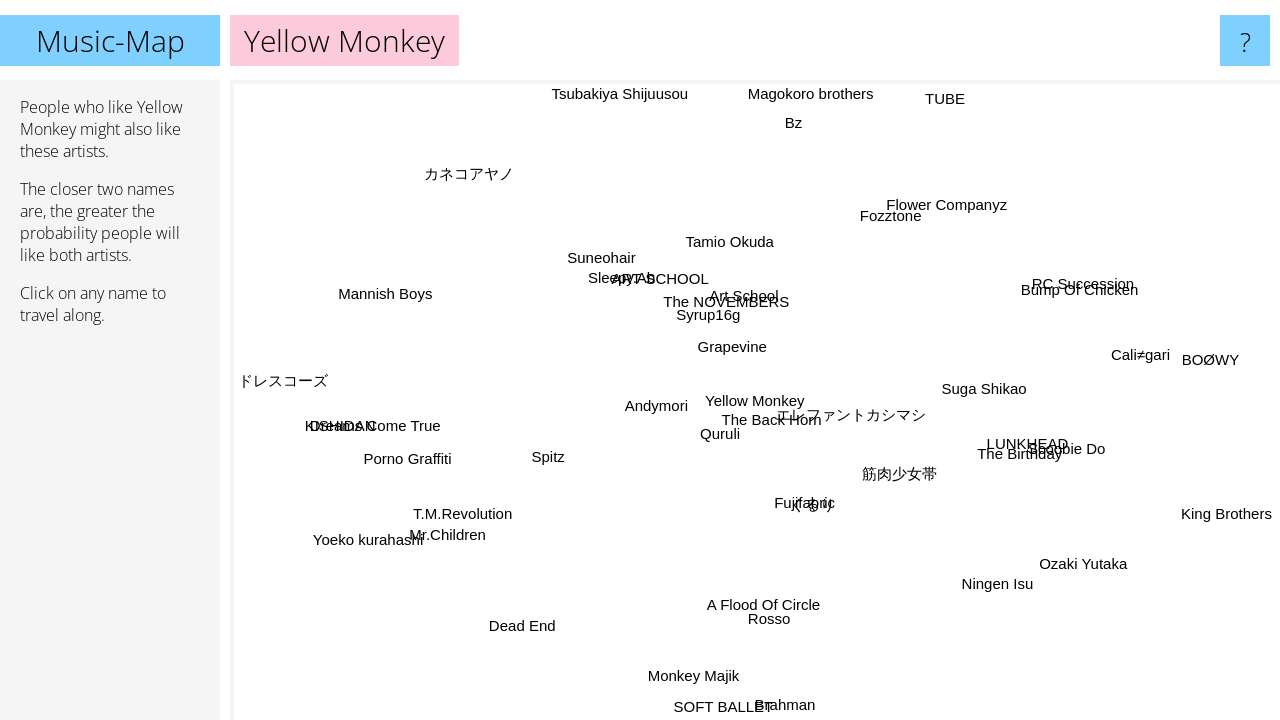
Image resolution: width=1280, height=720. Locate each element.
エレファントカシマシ (847, 390)
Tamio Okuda (741, 243)
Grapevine (731, 349)
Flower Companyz (947, 202)
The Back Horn (776, 422)
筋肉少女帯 (903, 473)
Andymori (655, 408)
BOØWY (1217, 368)
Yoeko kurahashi (358, 528)
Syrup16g (704, 318)
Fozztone (896, 219)
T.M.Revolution (466, 516)
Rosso (762, 616)
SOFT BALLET (722, 706)
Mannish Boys (385, 290)
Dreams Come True (373, 422)
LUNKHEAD (1031, 441)
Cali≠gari (1138, 346)
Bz (802, 122)
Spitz (545, 456)
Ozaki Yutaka (1089, 557)
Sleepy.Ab (617, 280)
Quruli (723, 437)
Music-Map (110, 40)
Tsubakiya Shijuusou (621, 93)
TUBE (938, 96)
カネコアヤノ (469, 174)
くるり (815, 506)
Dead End (520, 623)
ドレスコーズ (283, 384)
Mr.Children (447, 537)
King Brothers (1226, 515)
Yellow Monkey (755, 400)
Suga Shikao (973, 376)
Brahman (790, 704)
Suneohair (596, 257)
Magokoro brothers (818, 93)
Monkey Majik (688, 675)
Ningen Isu (1000, 580)
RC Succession (1080, 279)
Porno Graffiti (408, 461)
